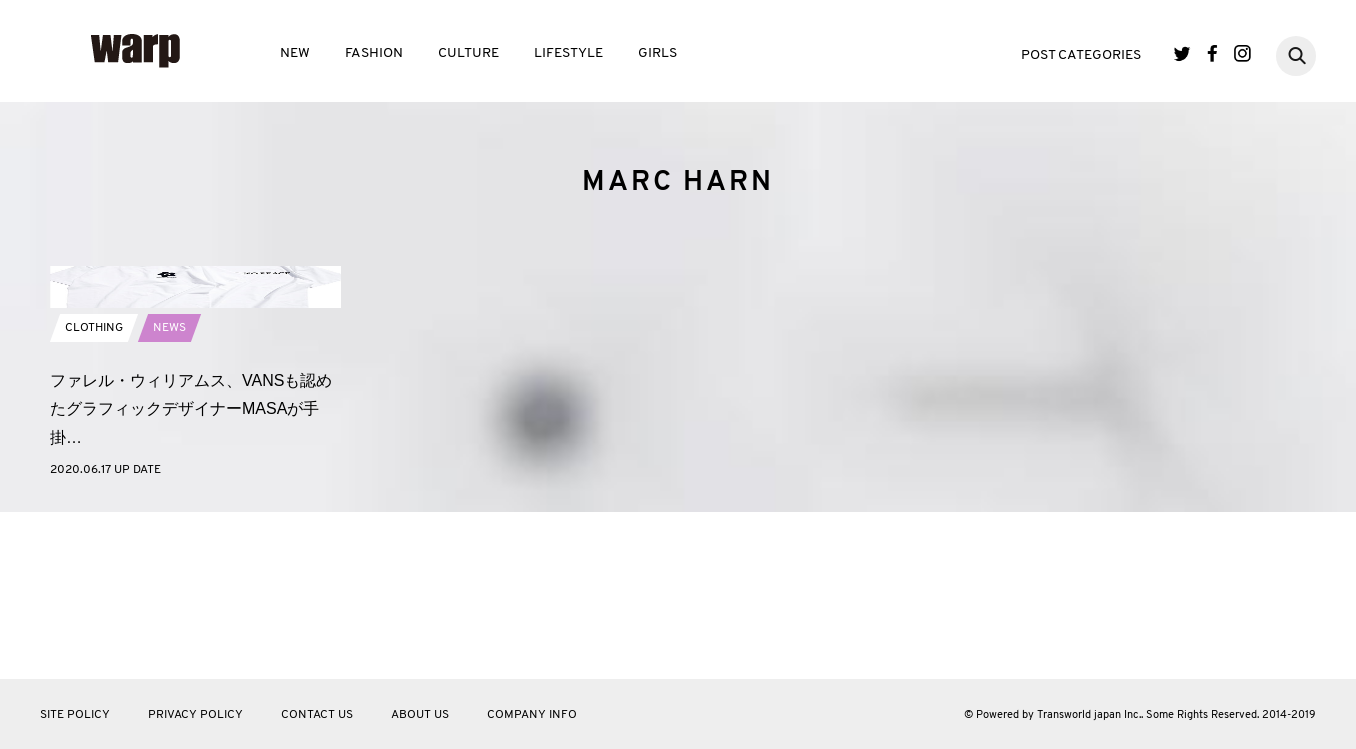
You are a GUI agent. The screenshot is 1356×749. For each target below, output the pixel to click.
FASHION (374, 53)
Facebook (1212, 53)
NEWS (169, 494)
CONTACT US (317, 715)
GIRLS (657, 53)
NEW (295, 53)
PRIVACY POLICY (195, 715)
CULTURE (468, 53)
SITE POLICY (75, 715)
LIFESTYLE (568, 53)
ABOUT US (420, 715)
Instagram (1242, 53)
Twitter (1182, 53)
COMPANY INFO (532, 715)
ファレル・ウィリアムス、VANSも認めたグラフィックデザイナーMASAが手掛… (191, 575)
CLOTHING (94, 494)
